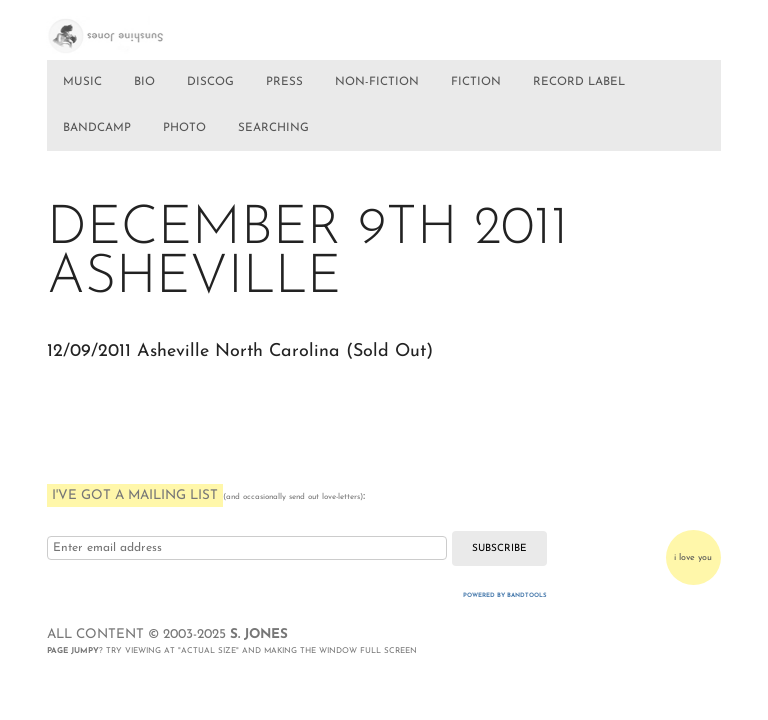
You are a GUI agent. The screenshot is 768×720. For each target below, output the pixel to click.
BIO (144, 82)
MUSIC (82, 82)
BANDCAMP (97, 128)
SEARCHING (273, 128)
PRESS (284, 82)
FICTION (476, 82)
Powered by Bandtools (505, 595)
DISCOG (210, 82)
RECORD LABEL (579, 82)
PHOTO (184, 128)
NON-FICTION (377, 82)
